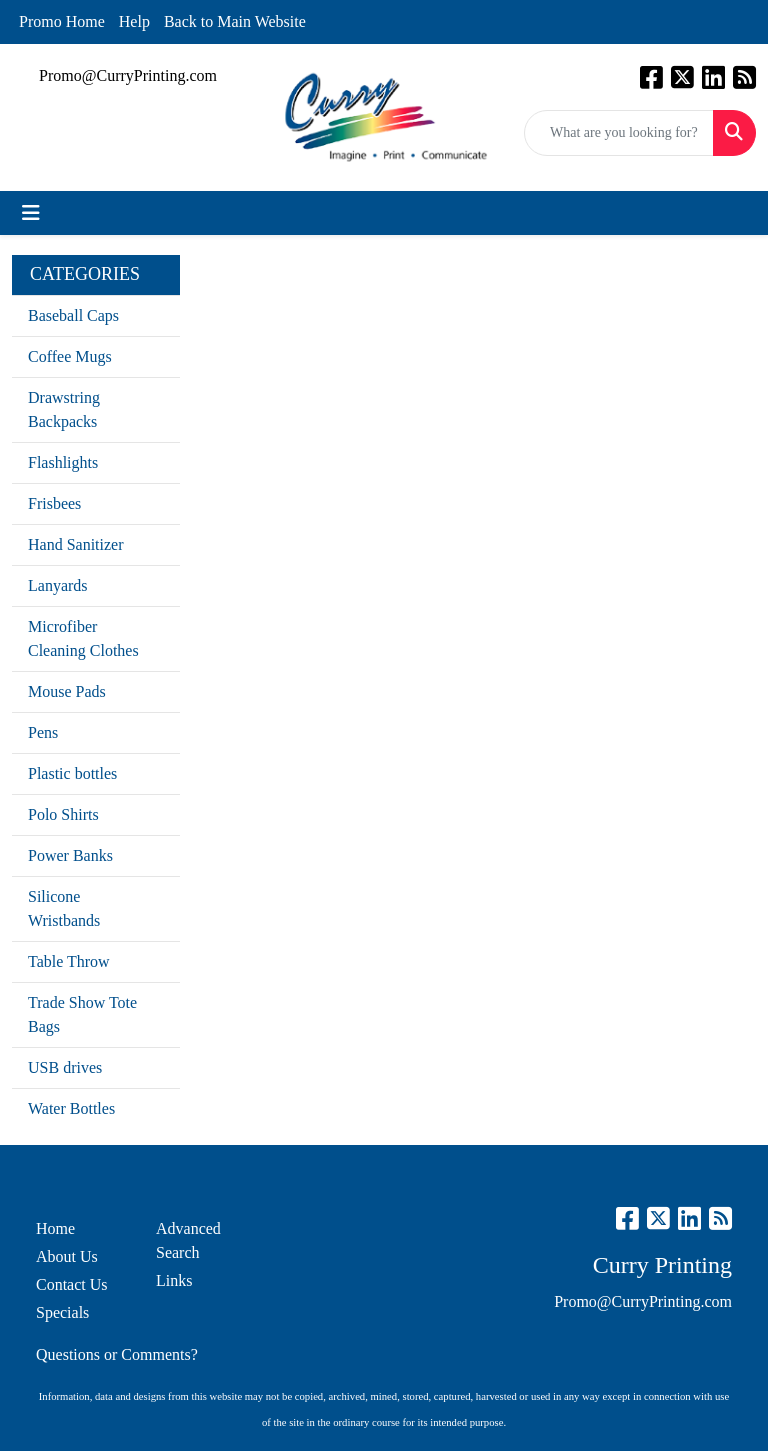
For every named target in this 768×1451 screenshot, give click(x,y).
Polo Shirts (63, 814)
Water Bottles (71, 1108)
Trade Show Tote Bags (82, 1014)
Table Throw (69, 961)
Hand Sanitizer (76, 544)
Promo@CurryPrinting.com (128, 75)
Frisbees (54, 503)
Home (55, 1228)
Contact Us (72, 1284)
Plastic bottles (72, 773)
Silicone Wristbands (64, 908)
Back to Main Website (235, 21)
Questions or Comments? (117, 1354)
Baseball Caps (73, 315)
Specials (62, 1312)
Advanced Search (188, 1240)
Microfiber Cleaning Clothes (83, 638)
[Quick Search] (619, 133)
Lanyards (58, 585)
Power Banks (70, 855)
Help (134, 21)
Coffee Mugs (70, 356)
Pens (43, 732)
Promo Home (62, 21)
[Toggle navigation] (31, 213)
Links (174, 1280)
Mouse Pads (67, 691)
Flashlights (63, 462)
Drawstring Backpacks (64, 409)
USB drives (65, 1067)
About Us (67, 1256)
